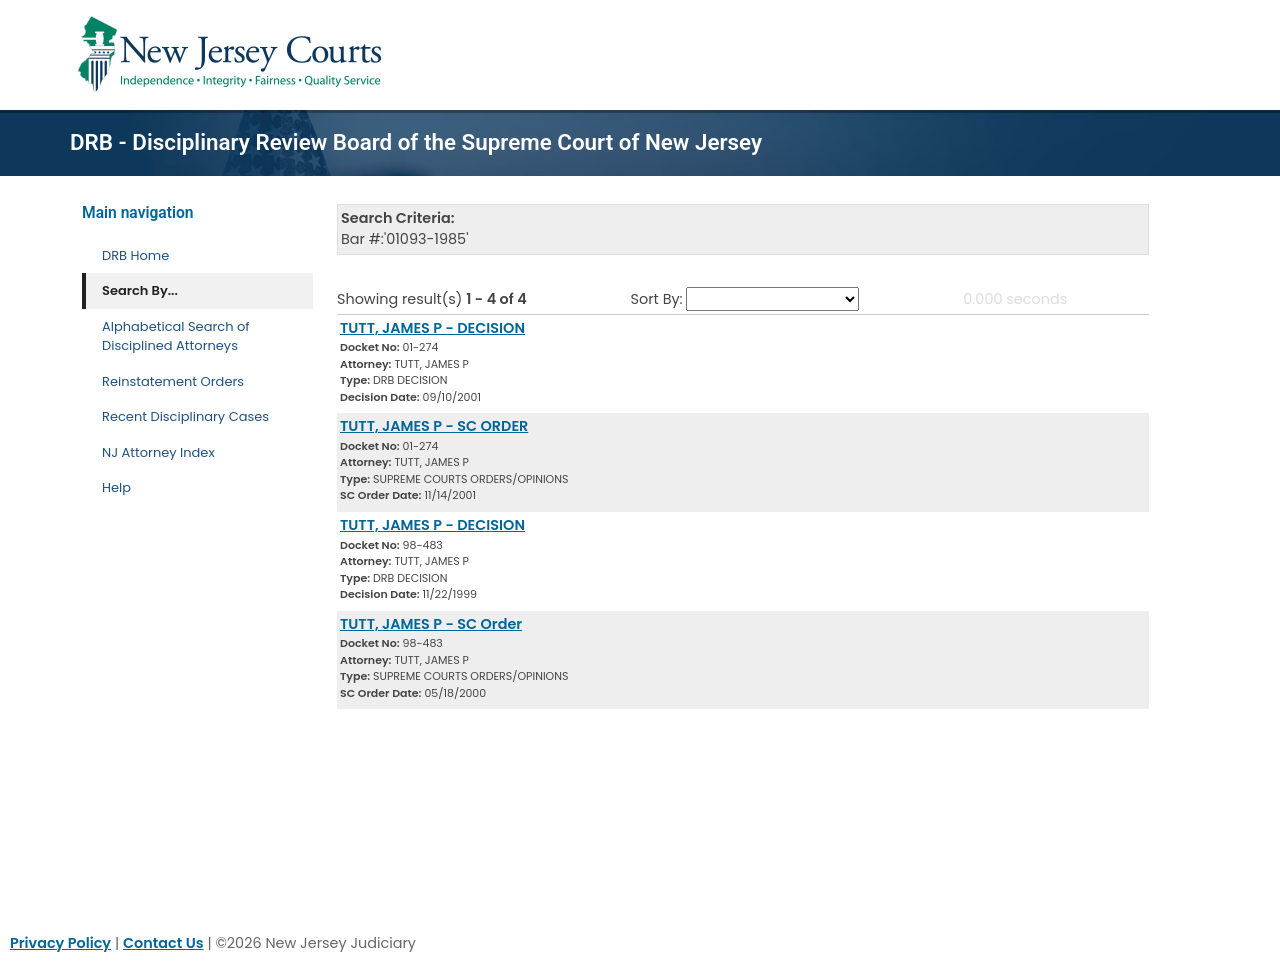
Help (116, 487)
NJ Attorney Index (158, 452)
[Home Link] (233, 55)
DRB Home (135, 255)
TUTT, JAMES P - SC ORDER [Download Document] (434, 426)
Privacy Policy (60, 943)
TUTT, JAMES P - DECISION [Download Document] (432, 328)
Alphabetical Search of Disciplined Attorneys (176, 336)
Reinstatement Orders (173, 381)
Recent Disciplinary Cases (185, 416)
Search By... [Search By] (140, 290)
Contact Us (163, 943)
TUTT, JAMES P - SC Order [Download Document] (431, 624)
